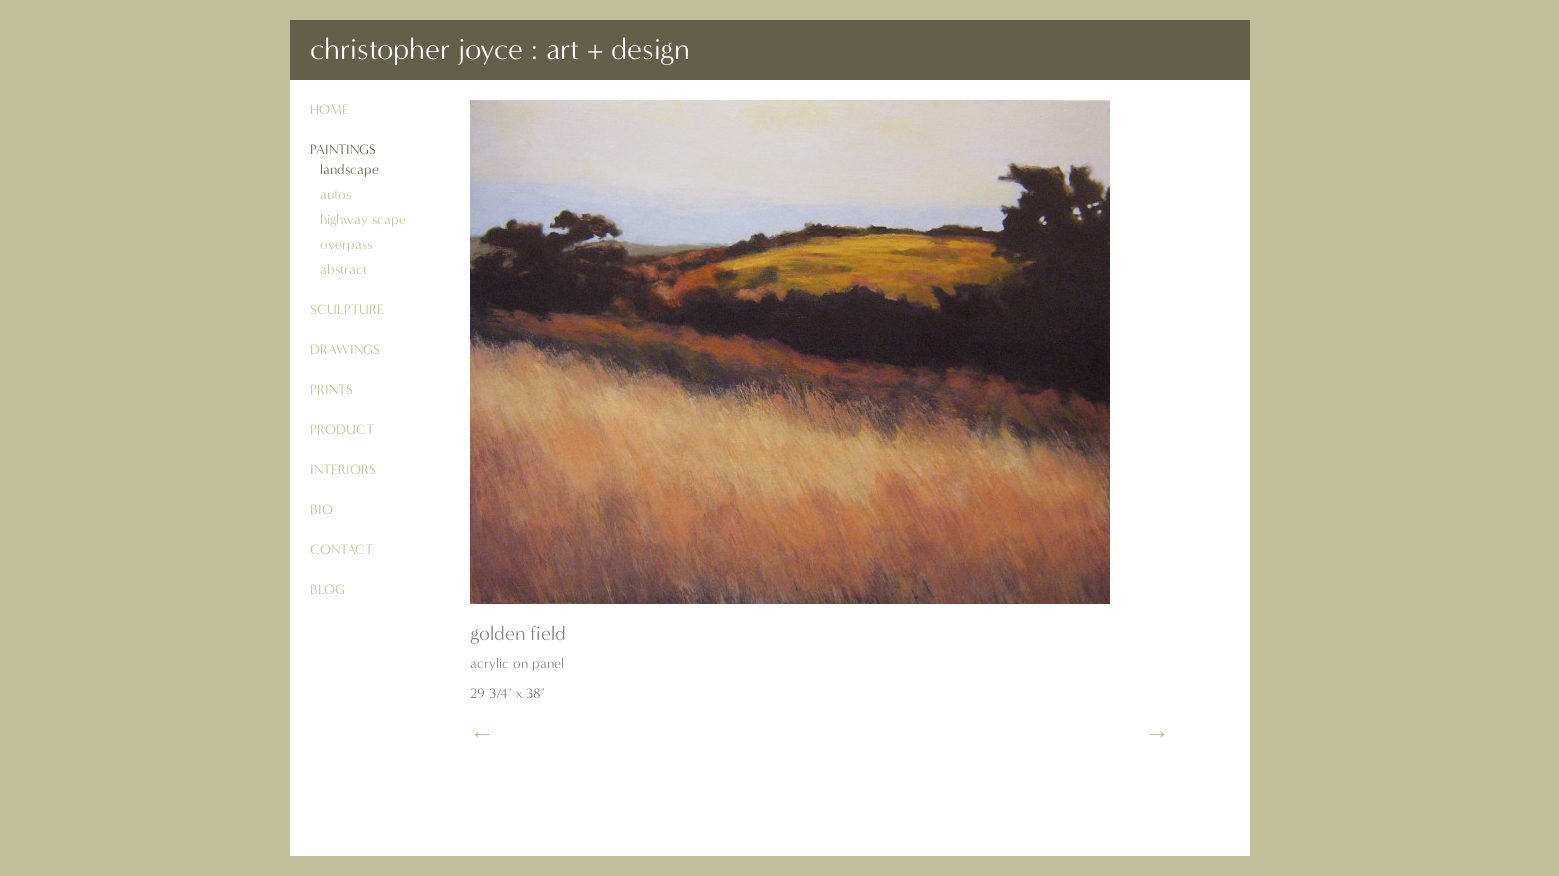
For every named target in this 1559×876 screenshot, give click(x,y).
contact (341, 549)
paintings (343, 149)
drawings (345, 349)
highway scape (363, 219)
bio (321, 509)
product (342, 429)
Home (329, 109)
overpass (346, 244)
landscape (349, 169)
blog (327, 589)
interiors (343, 469)
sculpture (347, 309)
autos (335, 194)
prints (331, 389)
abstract (343, 269)
